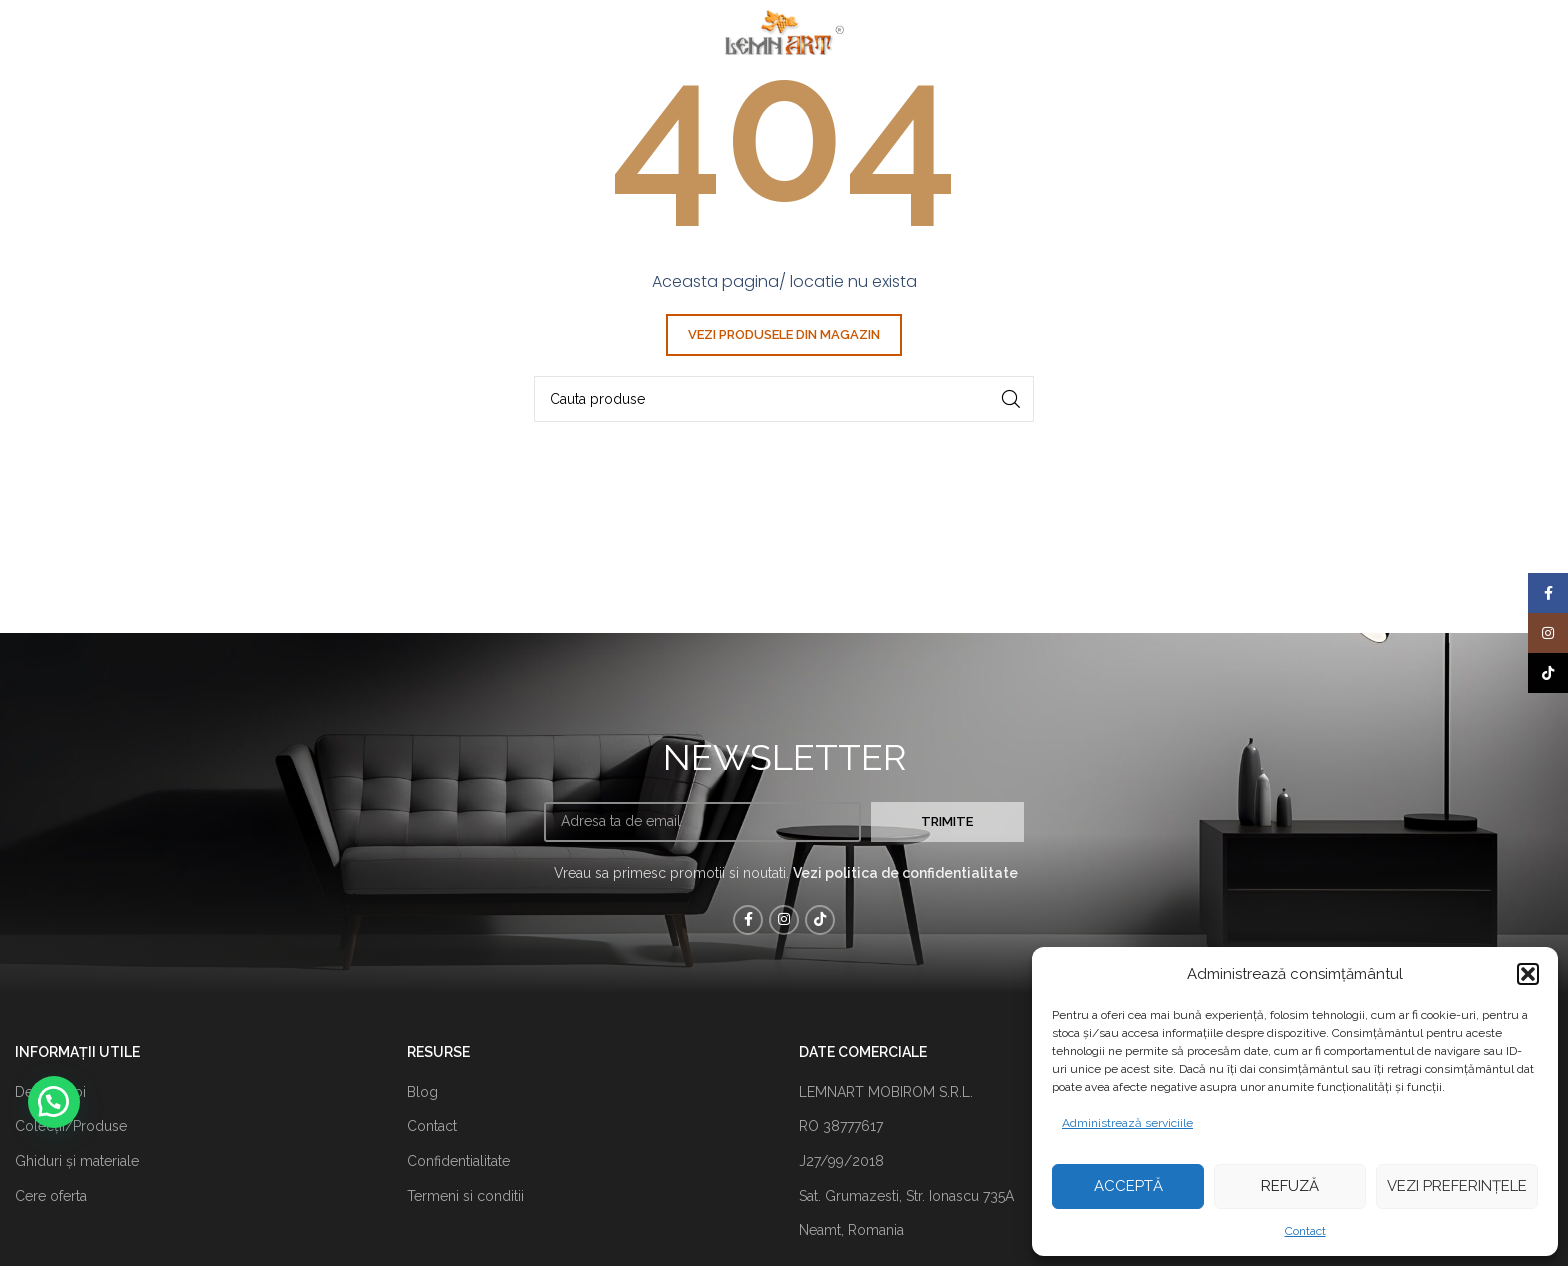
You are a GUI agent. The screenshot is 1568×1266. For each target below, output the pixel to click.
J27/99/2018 (841, 1161)
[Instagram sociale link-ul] (784, 920)
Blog (422, 1092)
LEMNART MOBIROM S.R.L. (886, 1092)
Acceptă (1128, 1186)
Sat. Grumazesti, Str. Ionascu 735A (906, 1196)
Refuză (1290, 1186)
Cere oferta (51, 1196)
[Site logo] (783, 29)
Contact (1305, 1231)
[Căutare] (784, 399)
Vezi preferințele (1457, 1186)
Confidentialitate (458, 1161)
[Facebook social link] (748, 920)
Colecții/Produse (71, 1126)
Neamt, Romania (851, 1230)
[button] (1528, 974)
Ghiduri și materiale (77, 1161)
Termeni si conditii (465, 1196)
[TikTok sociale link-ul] (820, 920)
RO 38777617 (841, 1126)
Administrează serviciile (1127, 1123)
